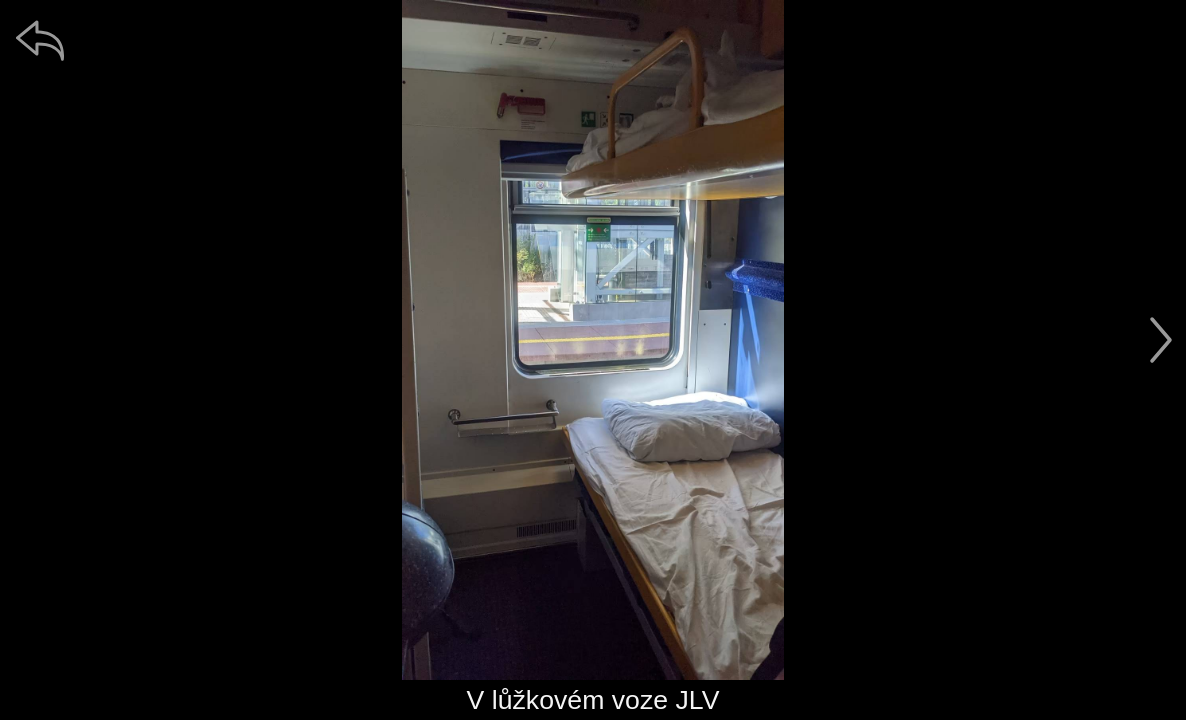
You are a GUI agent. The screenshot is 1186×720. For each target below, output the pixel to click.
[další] (1161, 340)
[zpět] (40, 40)
